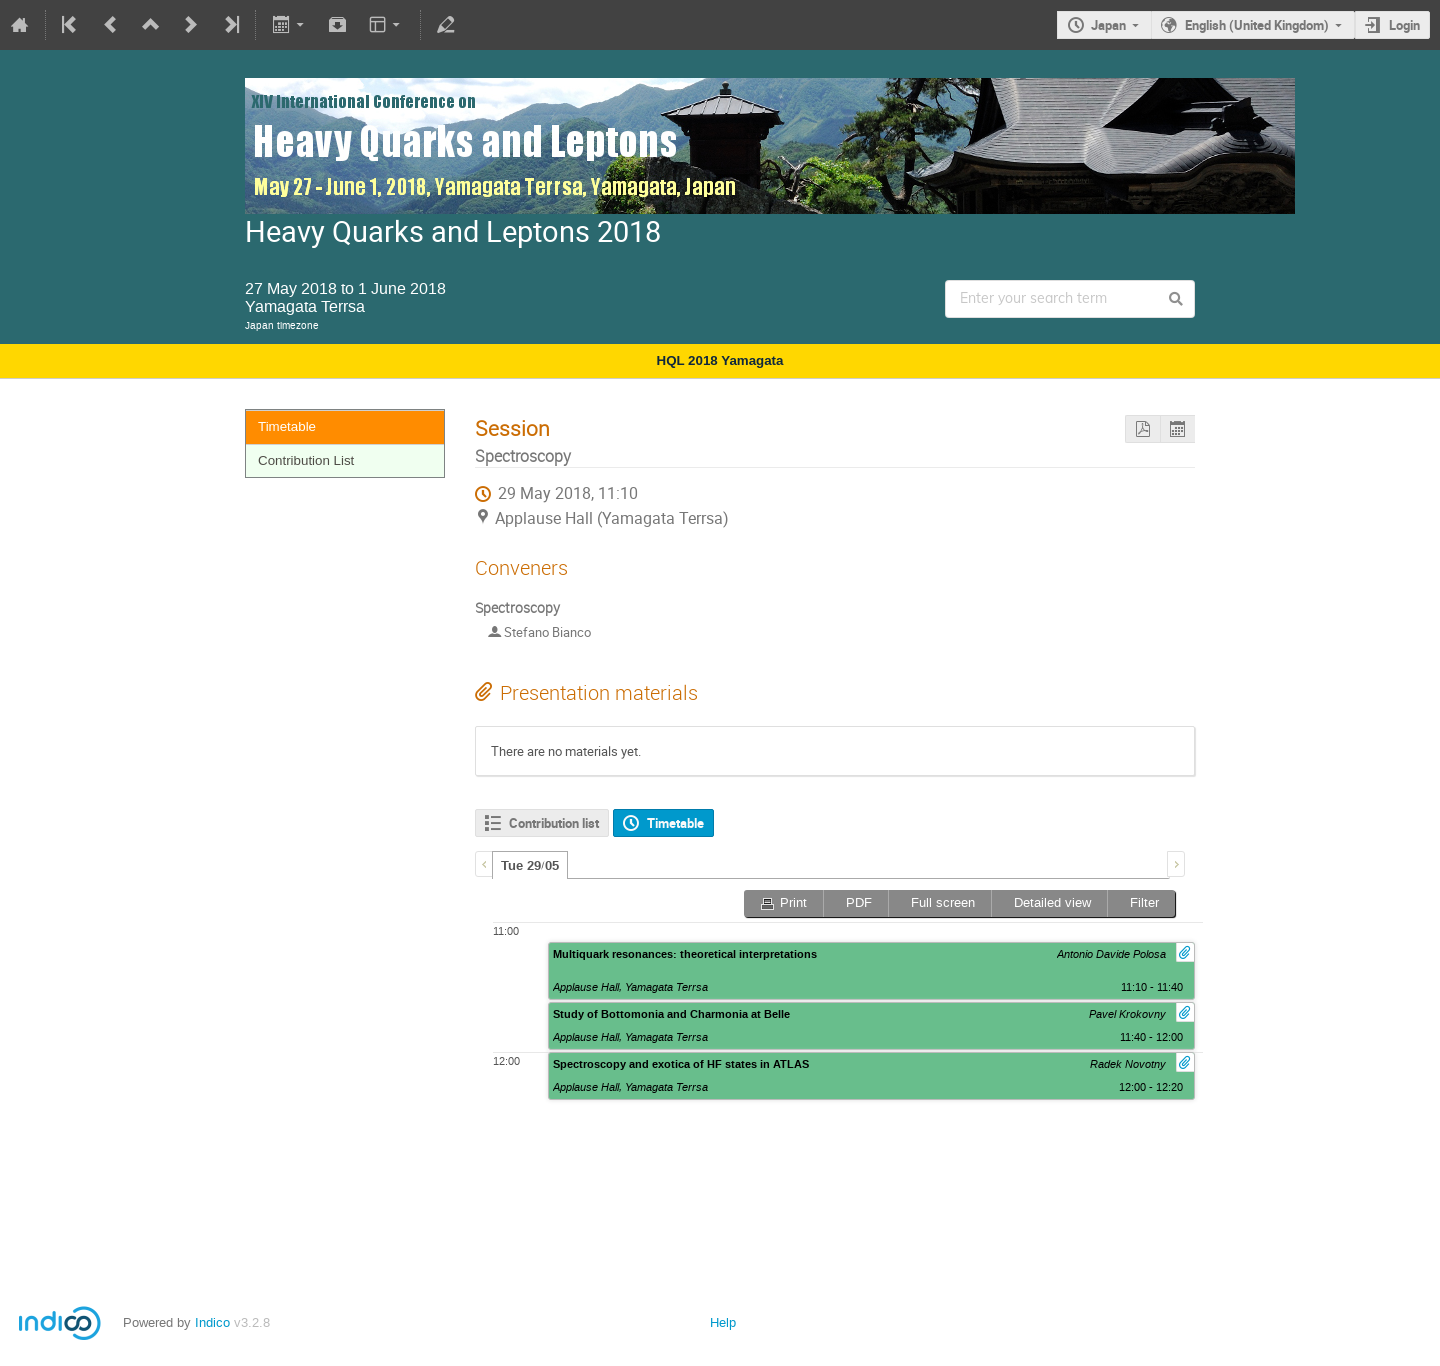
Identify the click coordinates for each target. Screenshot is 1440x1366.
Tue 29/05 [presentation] (530, 866)
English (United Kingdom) (1257, 25)
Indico (212, 1322)
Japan (1108, 25)
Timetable (287, 426)
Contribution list (554, 823)
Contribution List (306, 460)
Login (1404, 25)
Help (723, 1322)
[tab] (530, 865)
